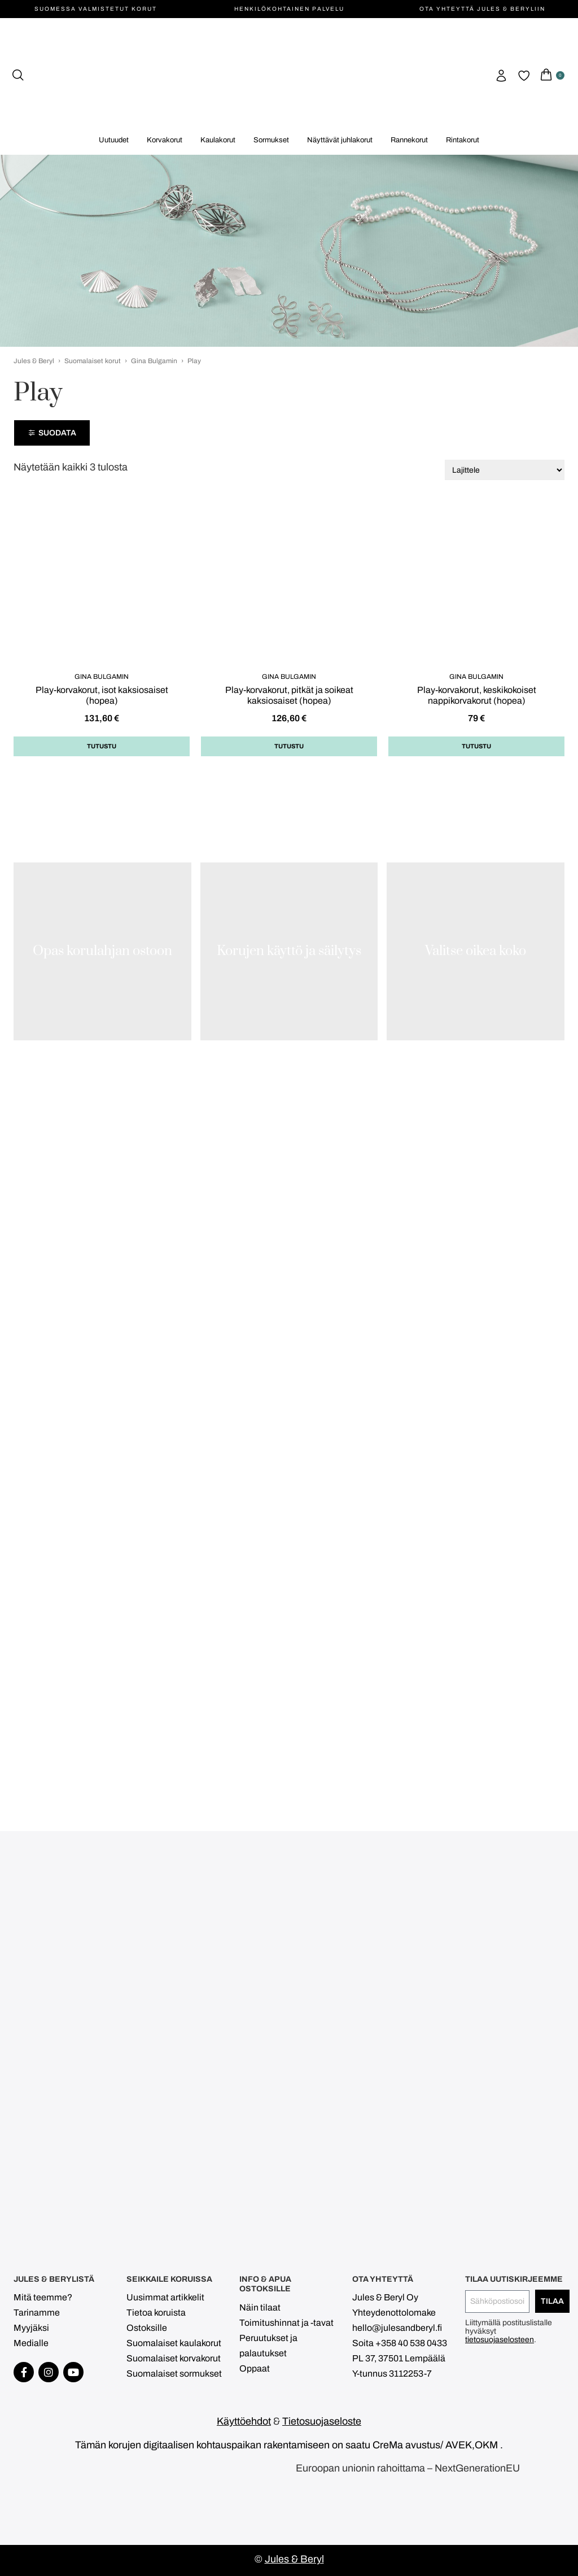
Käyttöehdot (244, 2421)
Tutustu (101, 746)
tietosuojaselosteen (499, 2339)
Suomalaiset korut (92, 361)
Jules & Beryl (34, 361)
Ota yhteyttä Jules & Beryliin (482, 9)
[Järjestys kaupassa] (504, 470)
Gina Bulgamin (154, 361)
